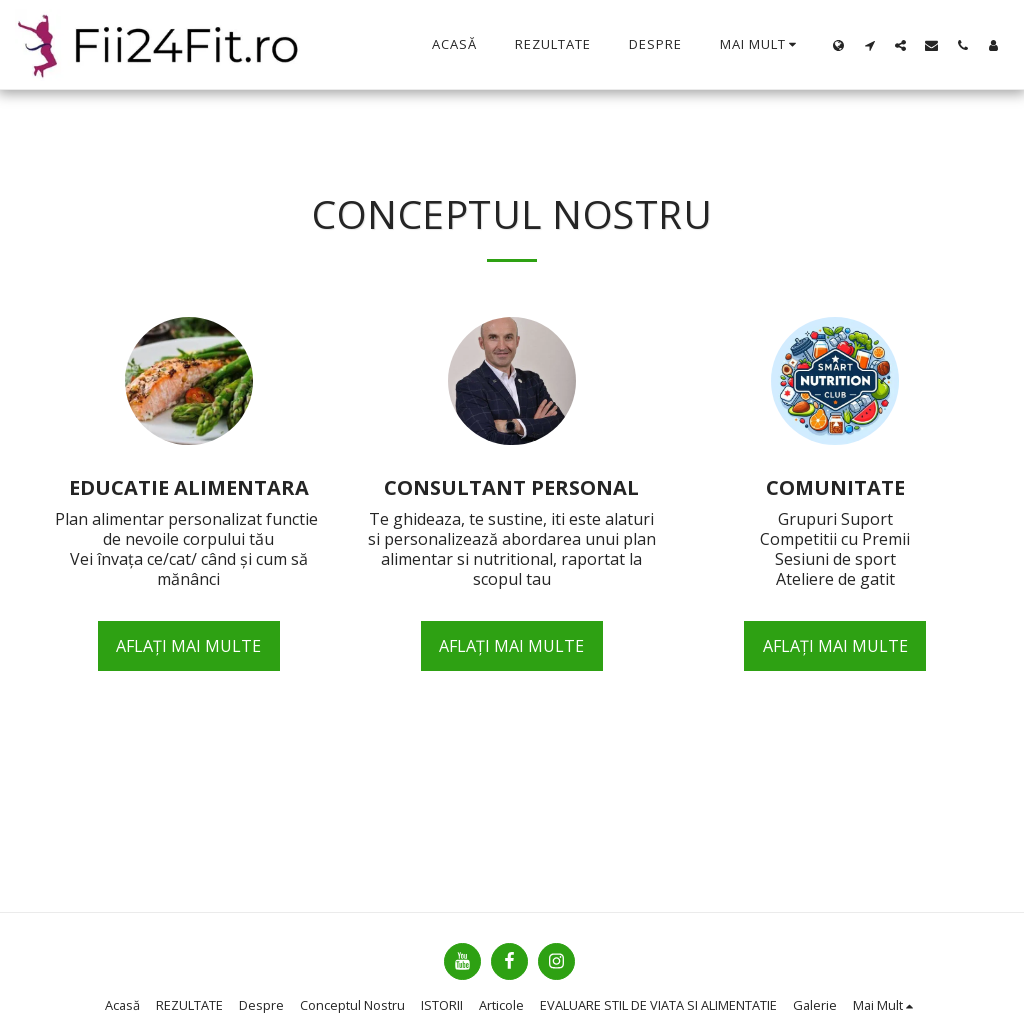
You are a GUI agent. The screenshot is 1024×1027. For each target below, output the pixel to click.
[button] (869, 45)
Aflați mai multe (188, 646)
